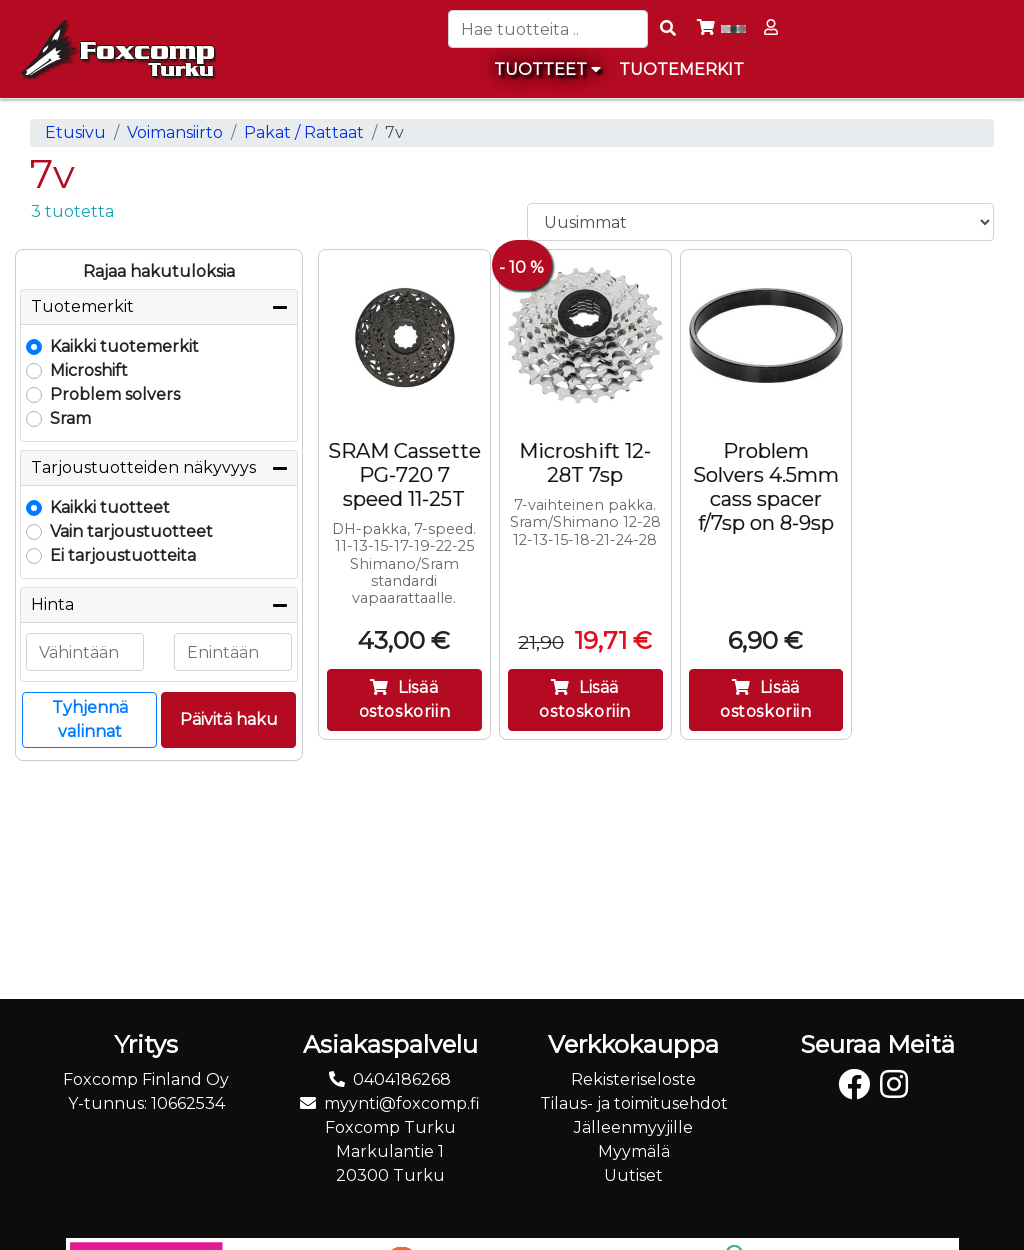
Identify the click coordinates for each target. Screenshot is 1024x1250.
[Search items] (668, 29)
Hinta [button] (52, 604)
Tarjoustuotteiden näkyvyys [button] (143, 467)
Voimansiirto (175, 132)
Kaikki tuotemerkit (124, 346)
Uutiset (633, 1175)
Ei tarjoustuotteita (123, 555)
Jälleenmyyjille (633, 1127)
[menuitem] (682, 70)
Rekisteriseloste (633, 1079)
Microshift (89, 370)
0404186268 (402, 1079)
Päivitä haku (229, 719)
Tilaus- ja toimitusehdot (634, 1103)
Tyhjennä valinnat (90, 719)
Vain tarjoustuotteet (131, 531)
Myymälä (634, 1151)
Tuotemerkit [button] (82, 306)
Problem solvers (115, 394)
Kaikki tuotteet (110, 507)
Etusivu (75, 132)
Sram (70, 418)
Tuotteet (547, 69)
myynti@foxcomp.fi (402, 1103)
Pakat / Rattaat (304, 132)
